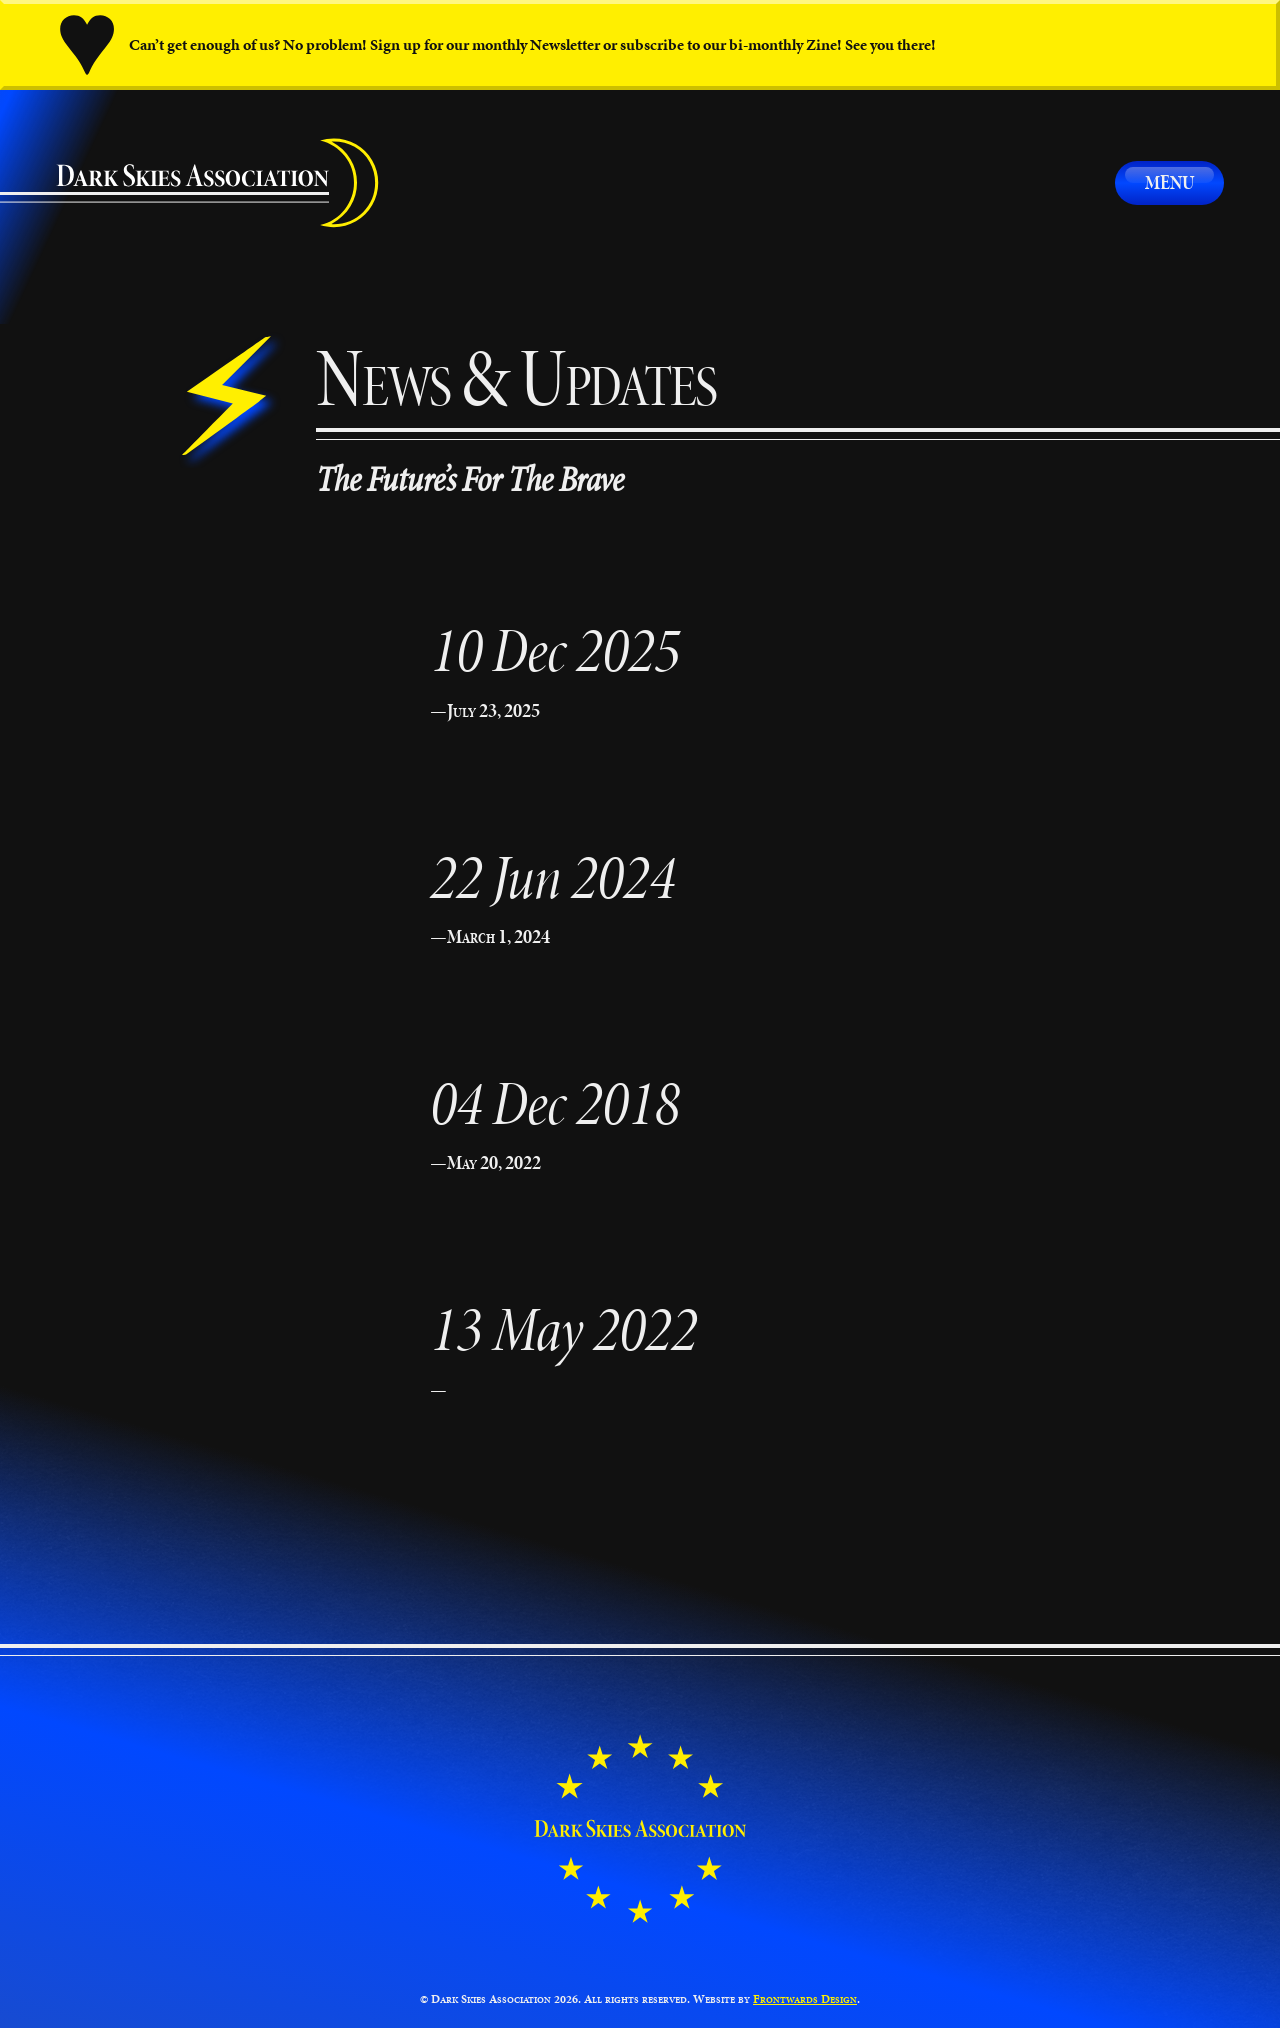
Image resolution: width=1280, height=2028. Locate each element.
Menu (1169, 182)
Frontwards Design (805, 1998)
